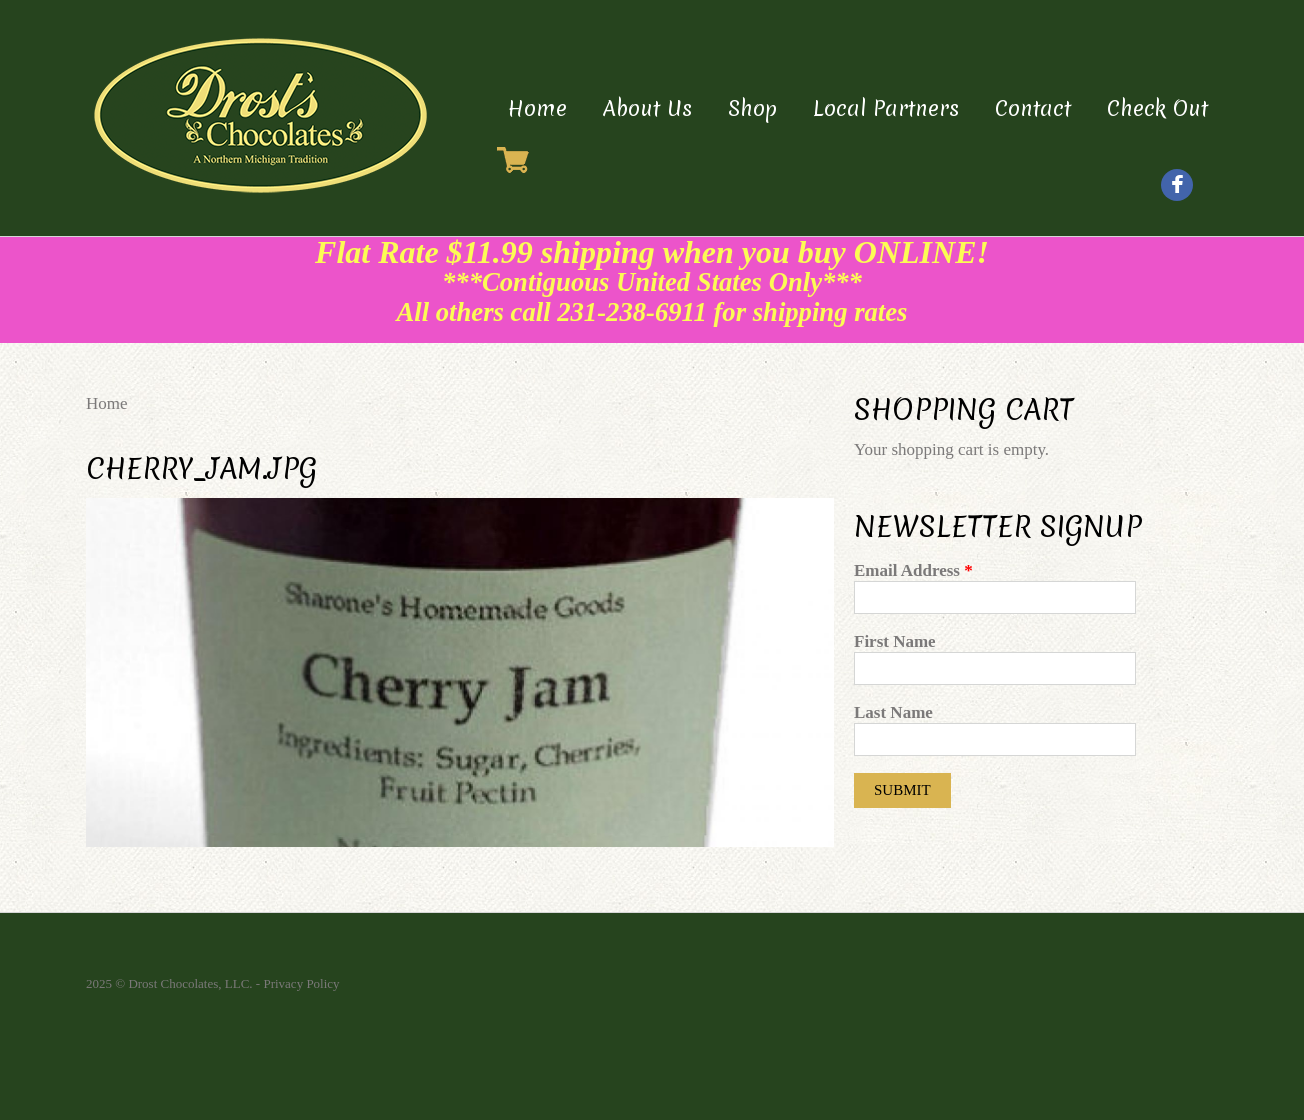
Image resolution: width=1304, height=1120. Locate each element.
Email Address (913, 570)
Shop (752, 108)
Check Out (1157, 108)
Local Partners (886, 108)
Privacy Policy (301, 983)
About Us (647, 108)
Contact (1033, 108)
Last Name (893, 712)
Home (537, 108)
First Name (895, 641)
